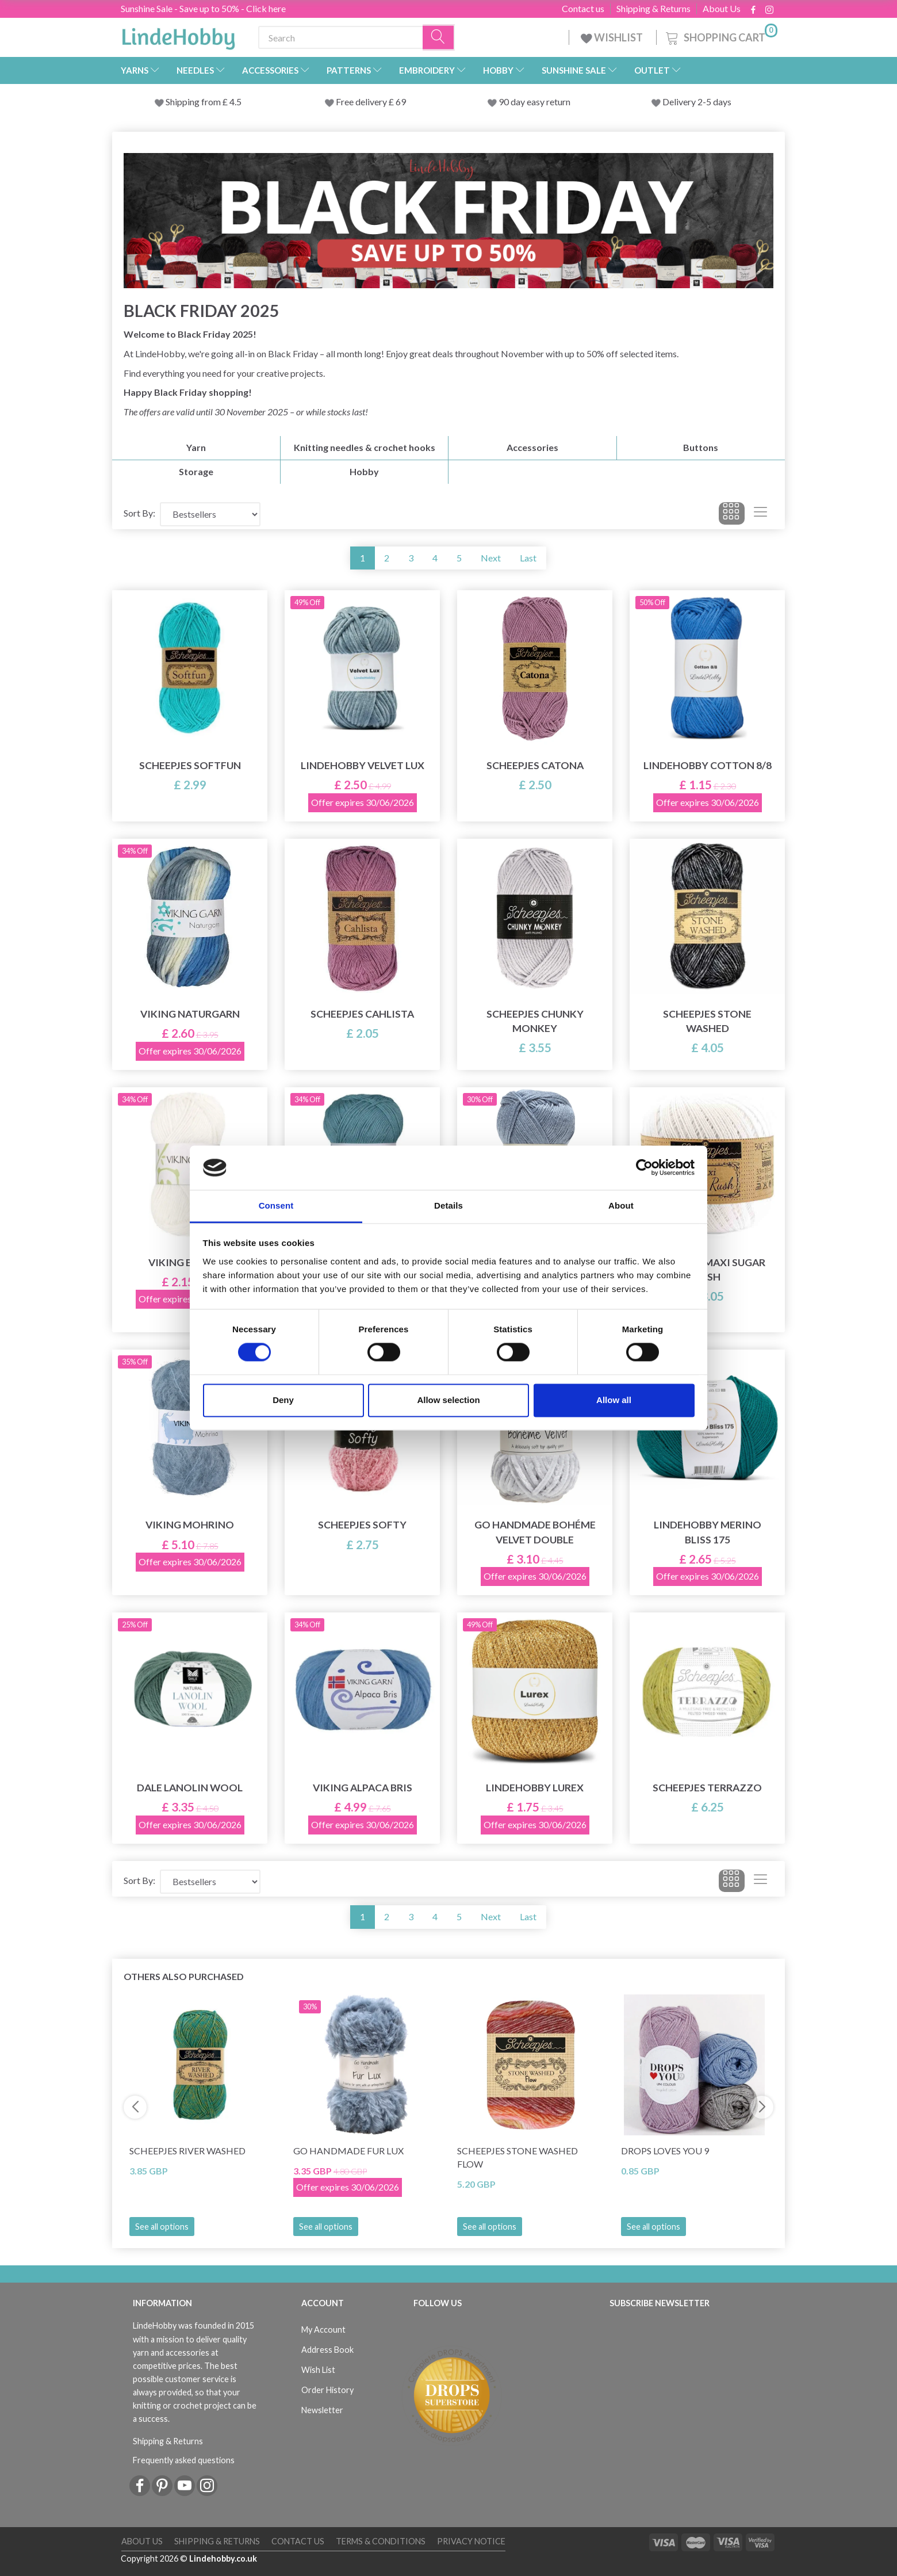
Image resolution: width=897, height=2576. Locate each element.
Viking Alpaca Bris (362, 1788)
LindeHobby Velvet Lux (362, 765)
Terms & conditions (380, 2541)
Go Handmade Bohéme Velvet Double (535, 1532)
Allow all (613, 1400)
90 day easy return (534, 101)
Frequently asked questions (184, 2460)
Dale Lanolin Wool (190, 1788)
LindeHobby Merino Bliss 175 (707, 1532)
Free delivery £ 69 (371, 101)
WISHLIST (613, 37)
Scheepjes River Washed (187, 2150)
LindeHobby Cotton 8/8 (707, 765)
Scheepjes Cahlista (362, 1014)
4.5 (234, 101)
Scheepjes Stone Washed (707, 1021)
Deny (283, 1400)
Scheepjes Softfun (190, 765)
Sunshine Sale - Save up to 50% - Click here (203, 8)
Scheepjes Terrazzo (707, 1788)
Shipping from (194, 101)
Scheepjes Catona (535, 765)
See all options (162, 2226)
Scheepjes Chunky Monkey (535, 1021)
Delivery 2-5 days (696, 101)
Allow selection (448, 1400)
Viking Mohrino (189, 1525)
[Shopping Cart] (720, 35)
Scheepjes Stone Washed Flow (517, 2157)
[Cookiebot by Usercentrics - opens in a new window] (644, 1167)
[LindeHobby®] (178, 35)
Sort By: (139, 512)
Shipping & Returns (653, 8)
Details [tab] (448, 1205)
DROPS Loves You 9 (665, 2150)
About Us (722, 8)
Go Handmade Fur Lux (348, 2150)
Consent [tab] (276, 1205)
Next (491, 557)
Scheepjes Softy (362, 1525)
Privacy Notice (471, 2541)
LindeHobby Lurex (535, 1788)
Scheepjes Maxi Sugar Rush (707, 1269)
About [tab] (621, 1205)
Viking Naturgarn (190, 1014)
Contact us (583, 8)
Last (528, 557)
